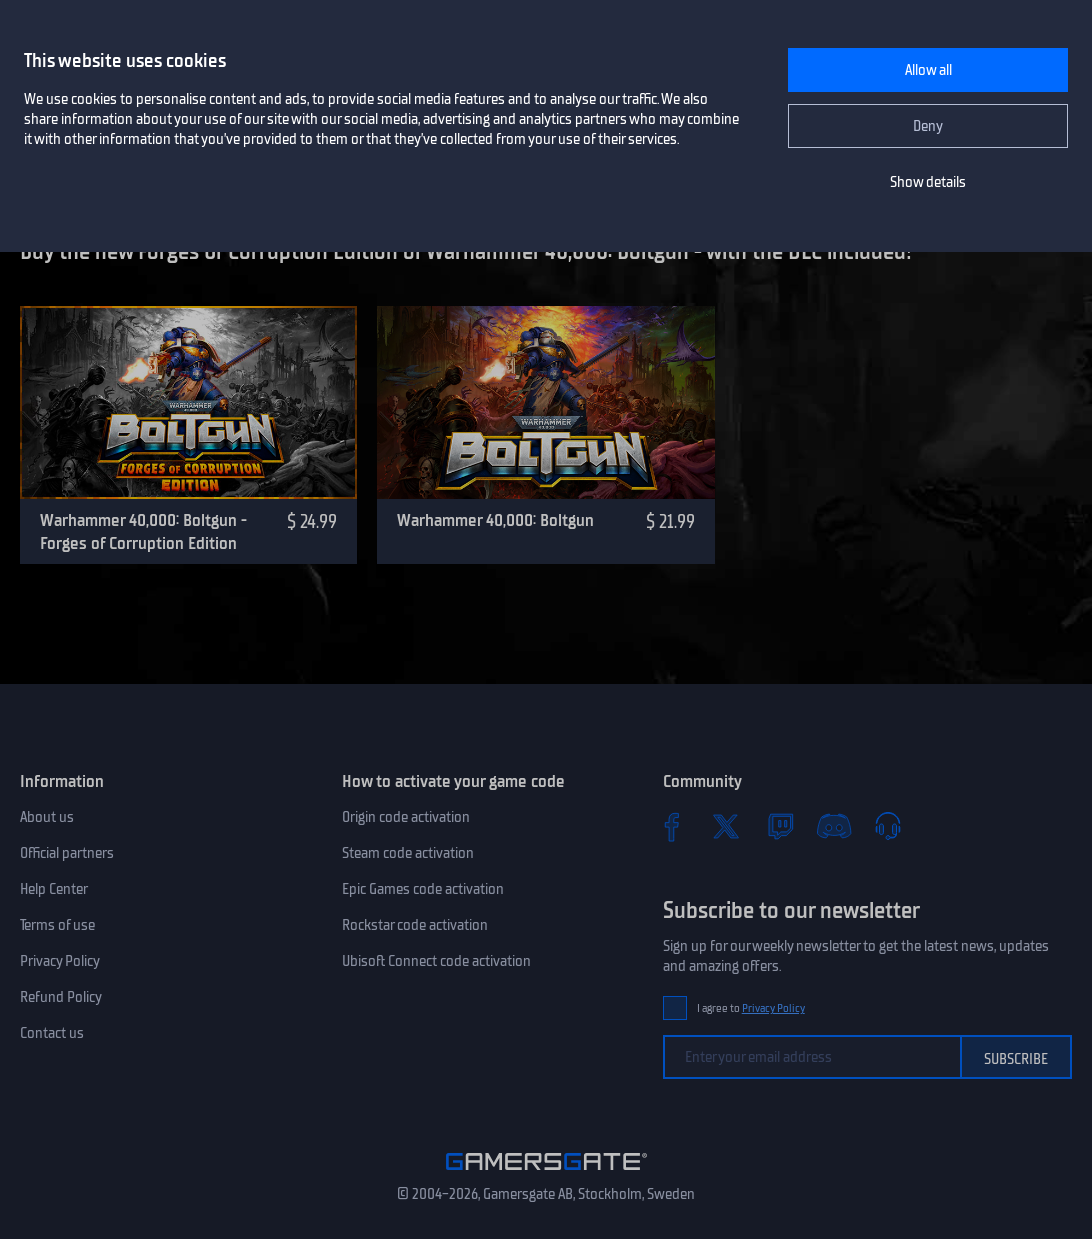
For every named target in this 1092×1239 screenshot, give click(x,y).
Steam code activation (408, 853)
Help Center (54, 889)
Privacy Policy (60, 961)
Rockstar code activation (415, 925)
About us (47, 817)
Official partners (67, 853)
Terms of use (57, 925)
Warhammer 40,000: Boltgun (495, 520)
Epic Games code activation (423, 889)
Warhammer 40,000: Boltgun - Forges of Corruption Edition (143, 531)
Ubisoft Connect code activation (436, 961)
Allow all (928, 70)
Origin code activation (406, 817)
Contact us (52, 1033)
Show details (928, 182)
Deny (928, 126)
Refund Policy (61, 997)
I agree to (751, 1008)
